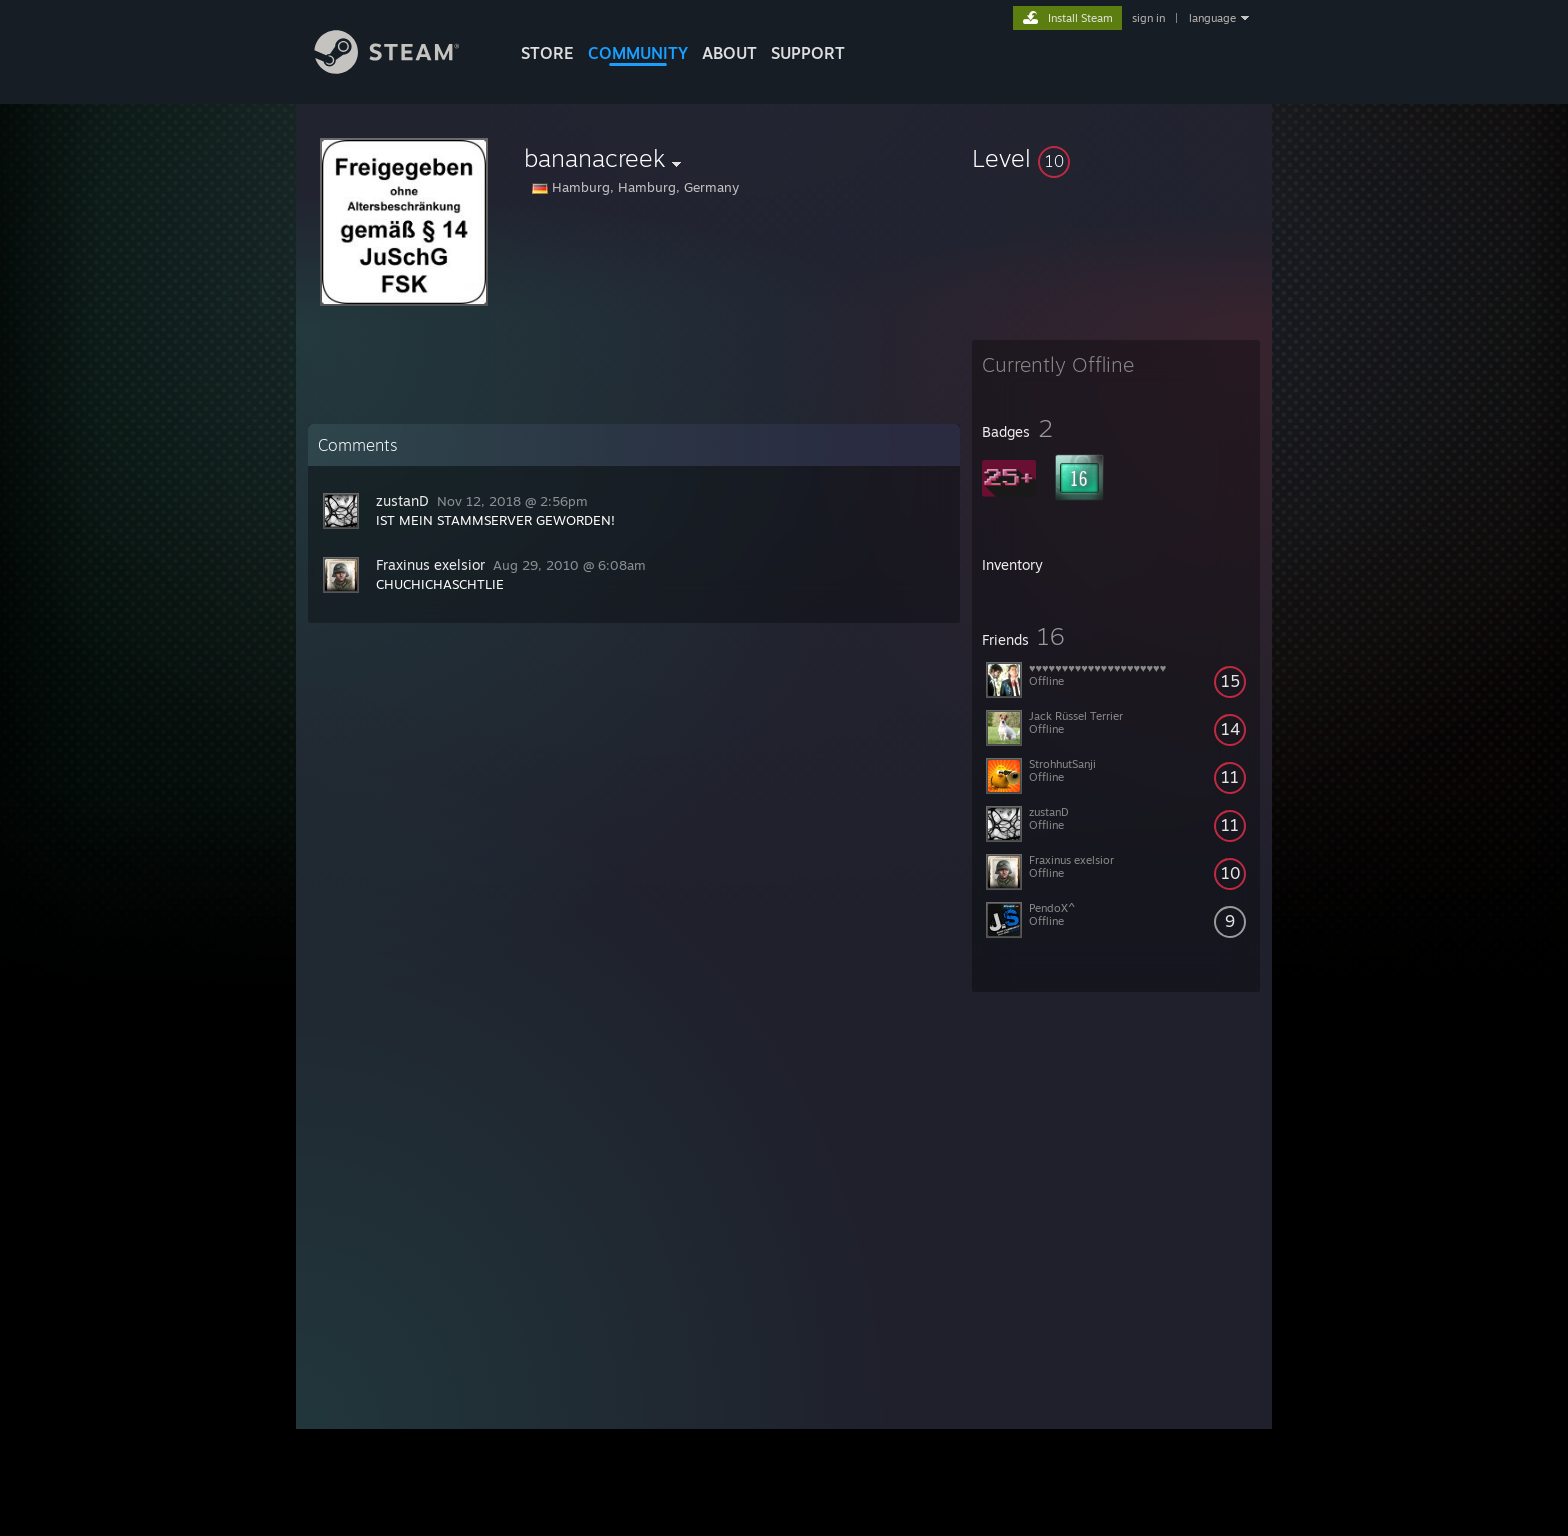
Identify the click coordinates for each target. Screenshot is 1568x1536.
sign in (1148, 18)
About (729, 53)
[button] (1116, 158)
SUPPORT (808, 53)
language (1212, 18)
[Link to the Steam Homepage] (402, 68)
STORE (547, 53)
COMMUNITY (638, 53)
